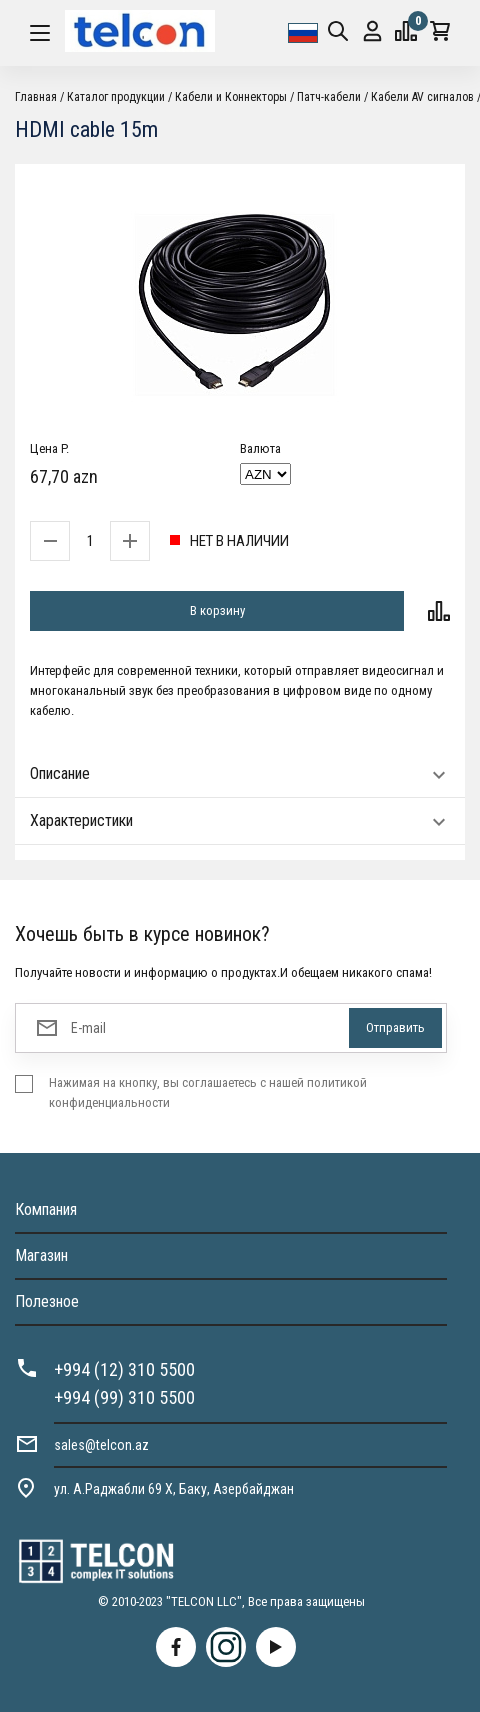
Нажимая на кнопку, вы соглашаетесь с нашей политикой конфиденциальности (208, 1092)
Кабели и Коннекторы (231, 97)
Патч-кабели (329, 97)
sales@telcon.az (101, 1445)
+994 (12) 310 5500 (124, 1369)
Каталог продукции (116, 97)
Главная (36, 97)
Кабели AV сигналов (422, 97)
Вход (372, 31)
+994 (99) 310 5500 (124, 1397)
